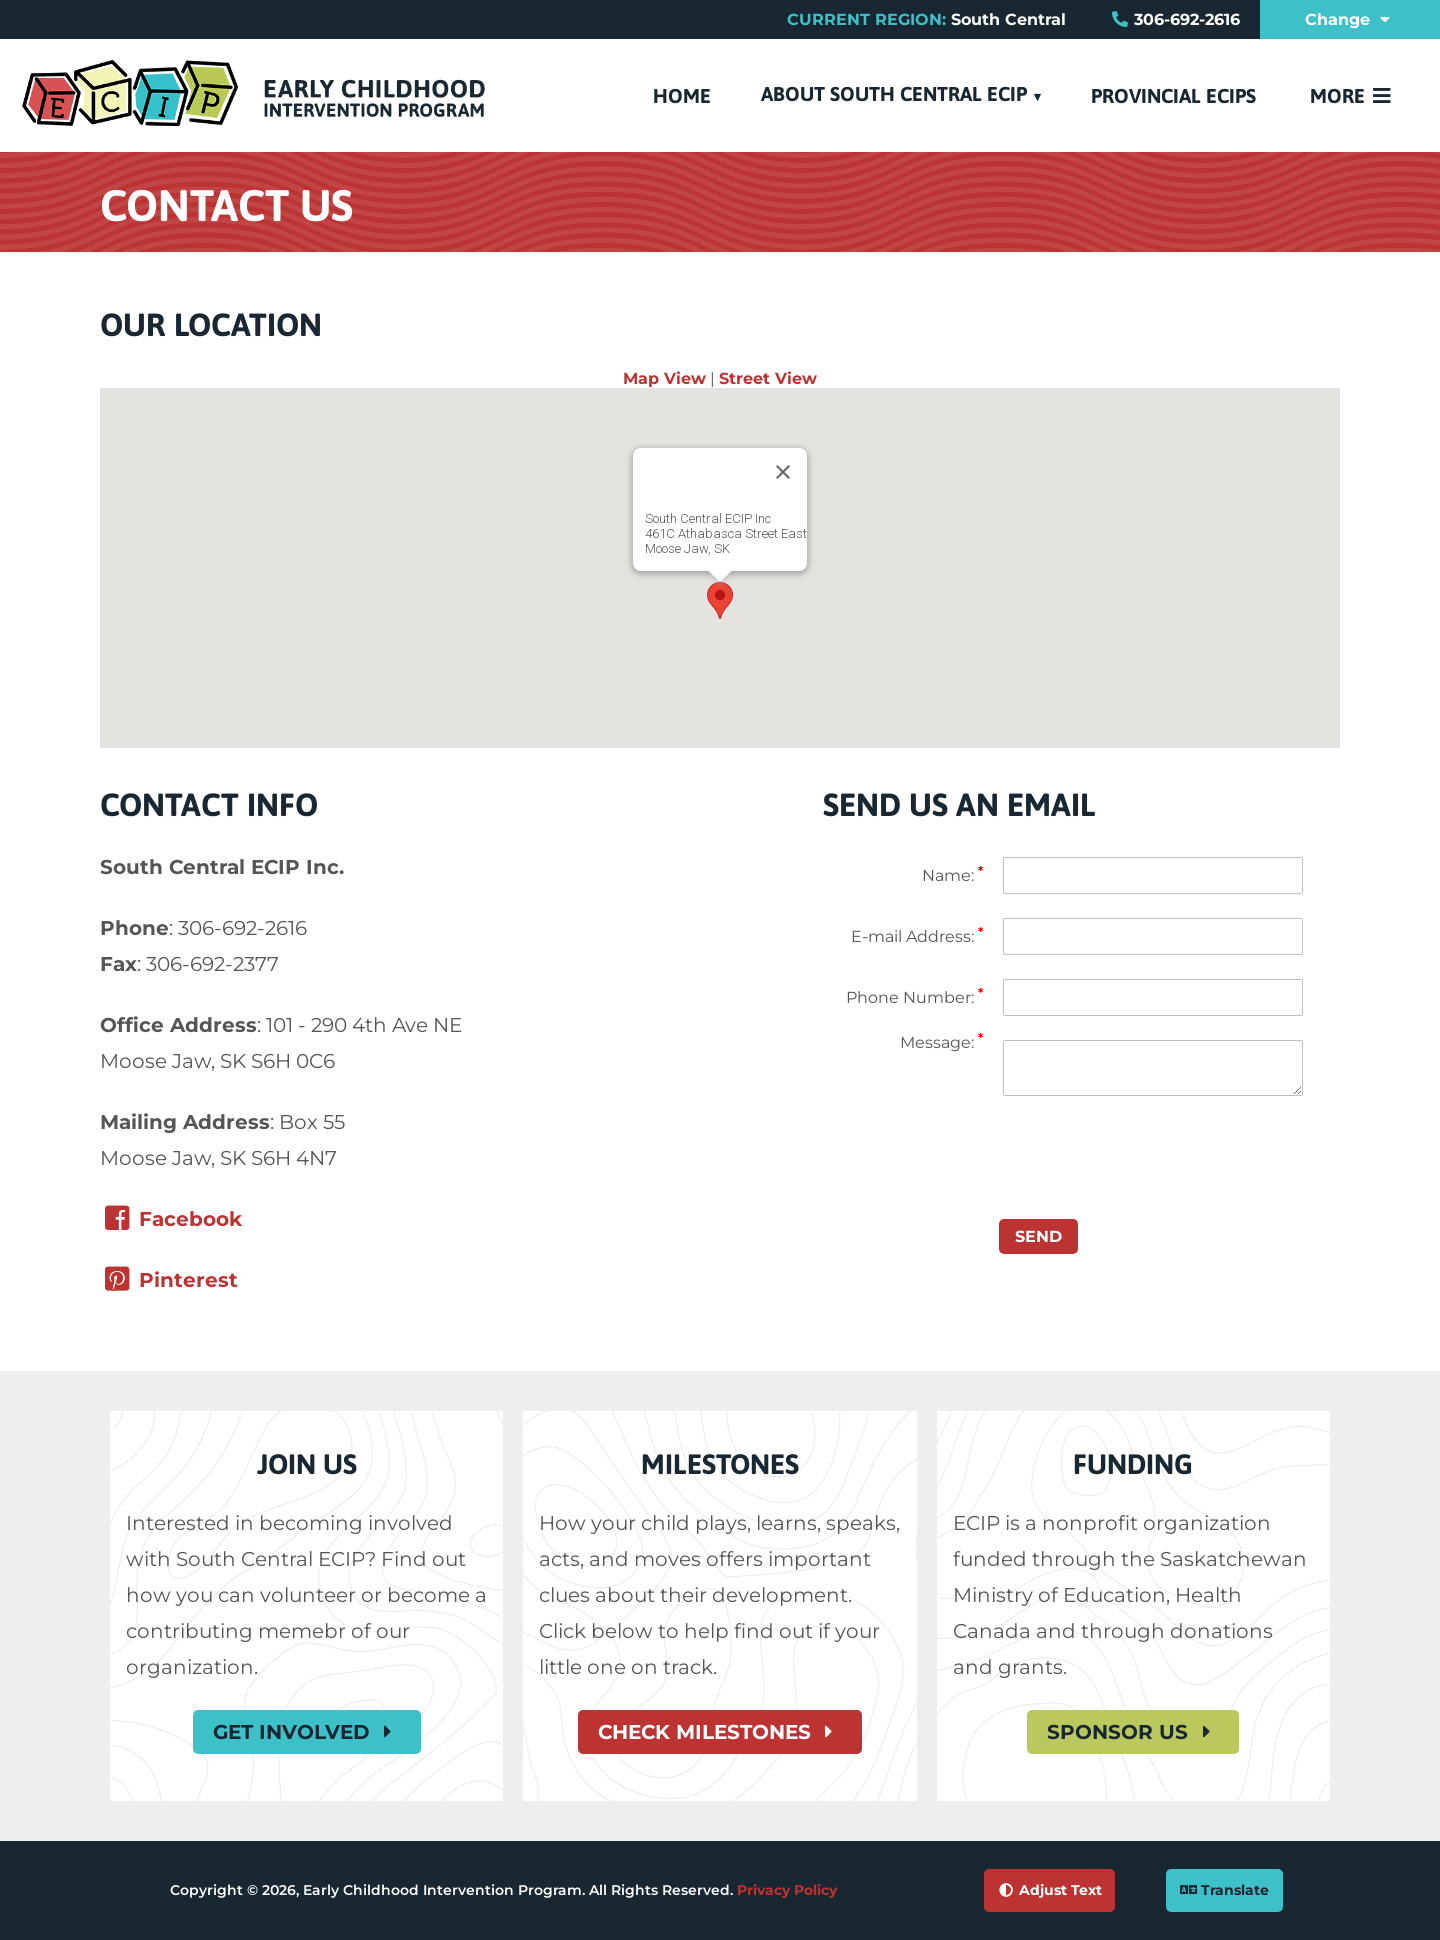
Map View (664, 378)
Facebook (171, 1219)
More (1352, 95)
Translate (1224, 1890)
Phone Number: (914, 997)
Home (682, 95)
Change (1350, 19)
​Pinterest (169, 1280)
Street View (768, 378)
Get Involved (307, 1732)
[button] (720, 600)
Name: (952, 875)
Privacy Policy (787, 1890)
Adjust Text (1049, 1890)
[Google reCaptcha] (903, 1185)
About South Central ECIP (894, 93)
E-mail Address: (917, 936)
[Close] (783, 472)
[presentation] (1155, 1151)
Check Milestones (720, 1732)
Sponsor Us (1133, 1732)
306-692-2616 (1187, 19)
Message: (941, 1042)
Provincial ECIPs (1173, 95)
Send (1038, 1236)
